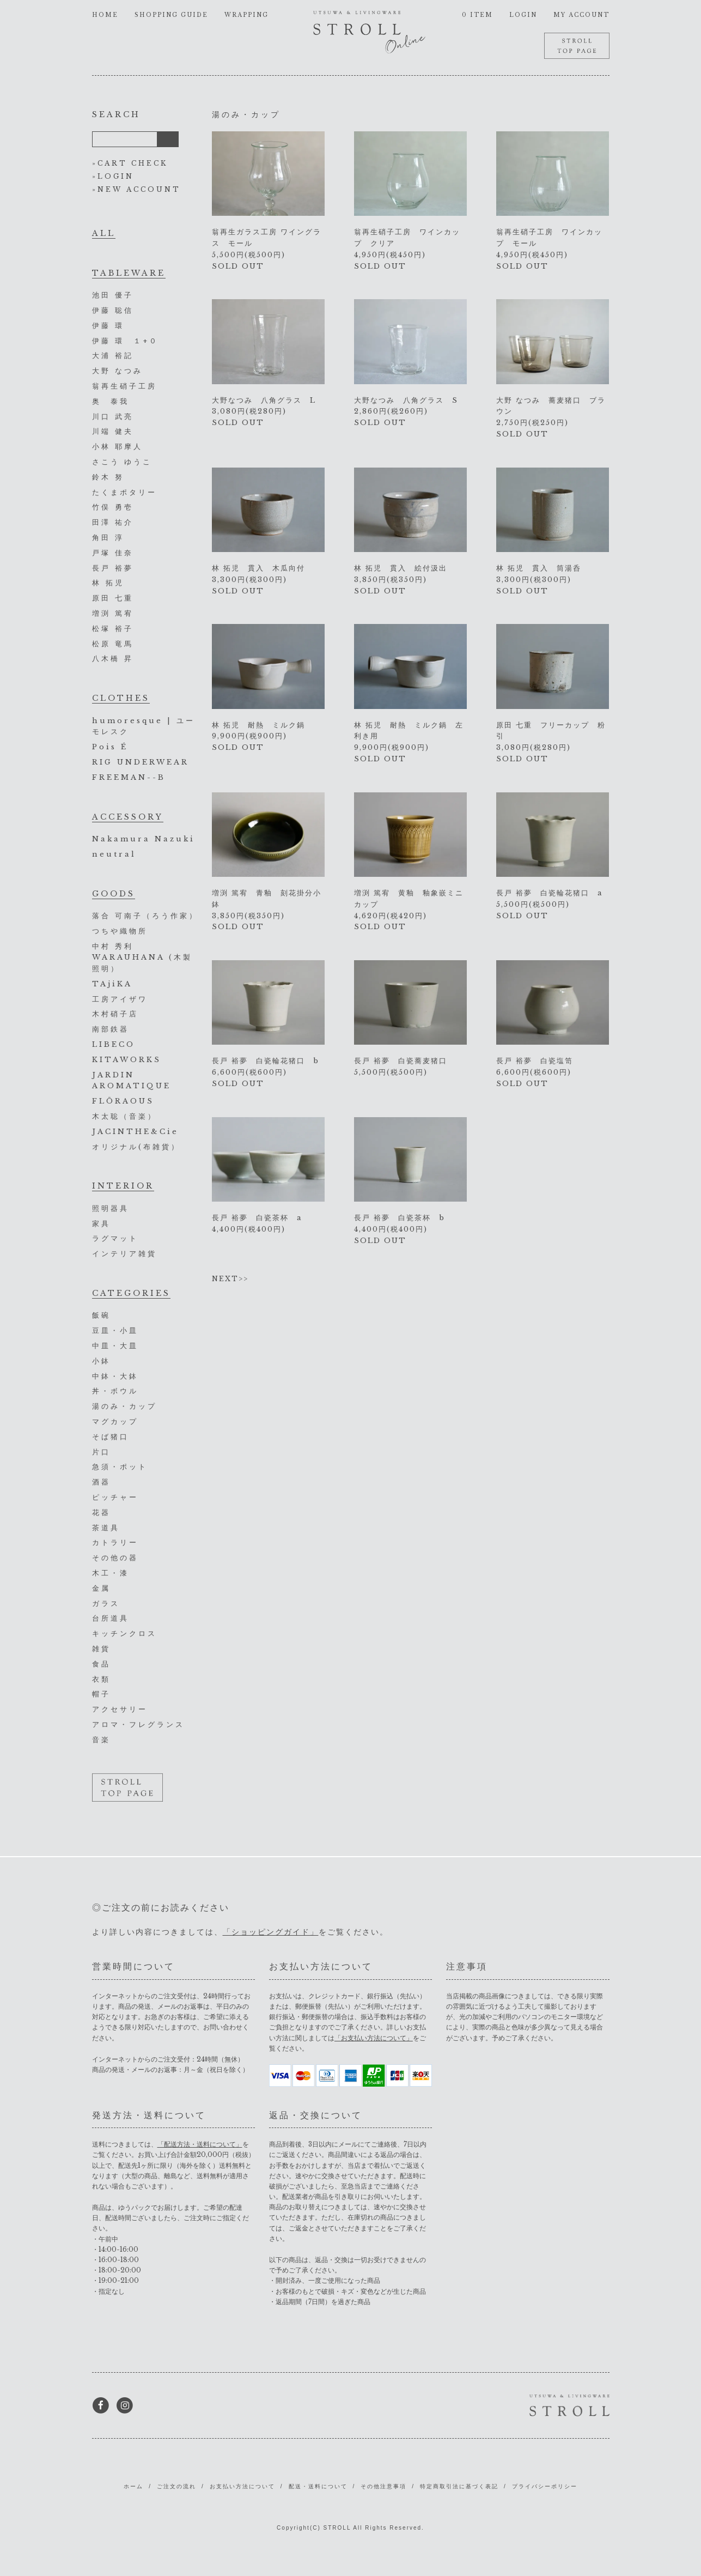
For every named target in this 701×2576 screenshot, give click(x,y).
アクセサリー (120, 1709)
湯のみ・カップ (124, 1406)
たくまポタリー (124, 492)
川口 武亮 (112, 416)
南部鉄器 (110, 1029)
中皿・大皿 (115, 1345)
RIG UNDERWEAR (140, 762)
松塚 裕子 (112, 628)
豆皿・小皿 (115, 1330)
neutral (114, 854)
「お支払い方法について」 (373, 2038)
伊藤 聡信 (112, 310)
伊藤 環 (108, 325)
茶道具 (106, 1527)
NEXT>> (230, 1279)
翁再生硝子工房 (124, 386)
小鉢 (101, 1361)
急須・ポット (120, 1466)
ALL (103, 233)
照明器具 (110, 1208)
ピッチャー (115, 1497)
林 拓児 (108, 582)
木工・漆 (110, 1573)
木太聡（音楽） (124, 1116)
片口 (101, 1452)
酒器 (101, 1482)
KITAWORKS (126, 1059)
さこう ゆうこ (122, 461)
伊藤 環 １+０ (125, 341)
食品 (101, 1664)
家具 (101, 1223)
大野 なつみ (117, 370)
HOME (105, 15)
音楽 (101, 1739)
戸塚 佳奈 (112, 552)
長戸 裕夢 (112, 568)
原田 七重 (112, 598)
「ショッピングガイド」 (271, 1932)
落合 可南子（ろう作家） (145, 915)
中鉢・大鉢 (115, 1376)
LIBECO (113, 1044)
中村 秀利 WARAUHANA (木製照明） (142, 958)
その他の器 (115, 1557)
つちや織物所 (120, 931)
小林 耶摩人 (117, 446)
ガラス (106, 1603)
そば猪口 (110, 1436)
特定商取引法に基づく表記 (459, 2486)
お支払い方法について (242, 2486)
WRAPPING (246, 15)
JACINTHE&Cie (135, 1131)
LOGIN (523, 15)
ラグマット (115, 1238)
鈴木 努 (108, 477)
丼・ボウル (115, 1391)
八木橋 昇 (112, 658)
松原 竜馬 (112, 643)
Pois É (110, 746)
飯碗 (101, 1315)
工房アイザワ (120, 999)
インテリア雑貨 (124, 1253)
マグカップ (115, 1421)
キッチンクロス (124, 1633)
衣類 (101, 1679)
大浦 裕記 (112, 355)
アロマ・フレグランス (138, 1724)
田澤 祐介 (112, 522)
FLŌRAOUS (123, 1101)
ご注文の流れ (176, 2486)
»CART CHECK (130, 163)
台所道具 (110, 1618)
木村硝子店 (115, 1014)
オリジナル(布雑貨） (136, 1146)
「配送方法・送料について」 (199, 2144)
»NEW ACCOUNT (136, 189)
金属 (101, 1588)
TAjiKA (112, 984)
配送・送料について (318, 2486)
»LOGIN (113, 176)
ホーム (133, 2486)
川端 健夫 (112, 431)
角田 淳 (108, 537)
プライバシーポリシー (544, 2486)
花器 (101, 1512)
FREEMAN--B (129, 777)
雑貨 (101, 1648)
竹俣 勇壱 (112, 507)
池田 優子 (112, 295)
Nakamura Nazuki (143, 839)
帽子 (101, 1694)
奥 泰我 (110, 401)
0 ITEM (477, 15)
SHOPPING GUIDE (171, 15)
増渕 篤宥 (112, 613)
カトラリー (115, 1542)
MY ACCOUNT (581, 15)
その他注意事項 (383, 2486)
